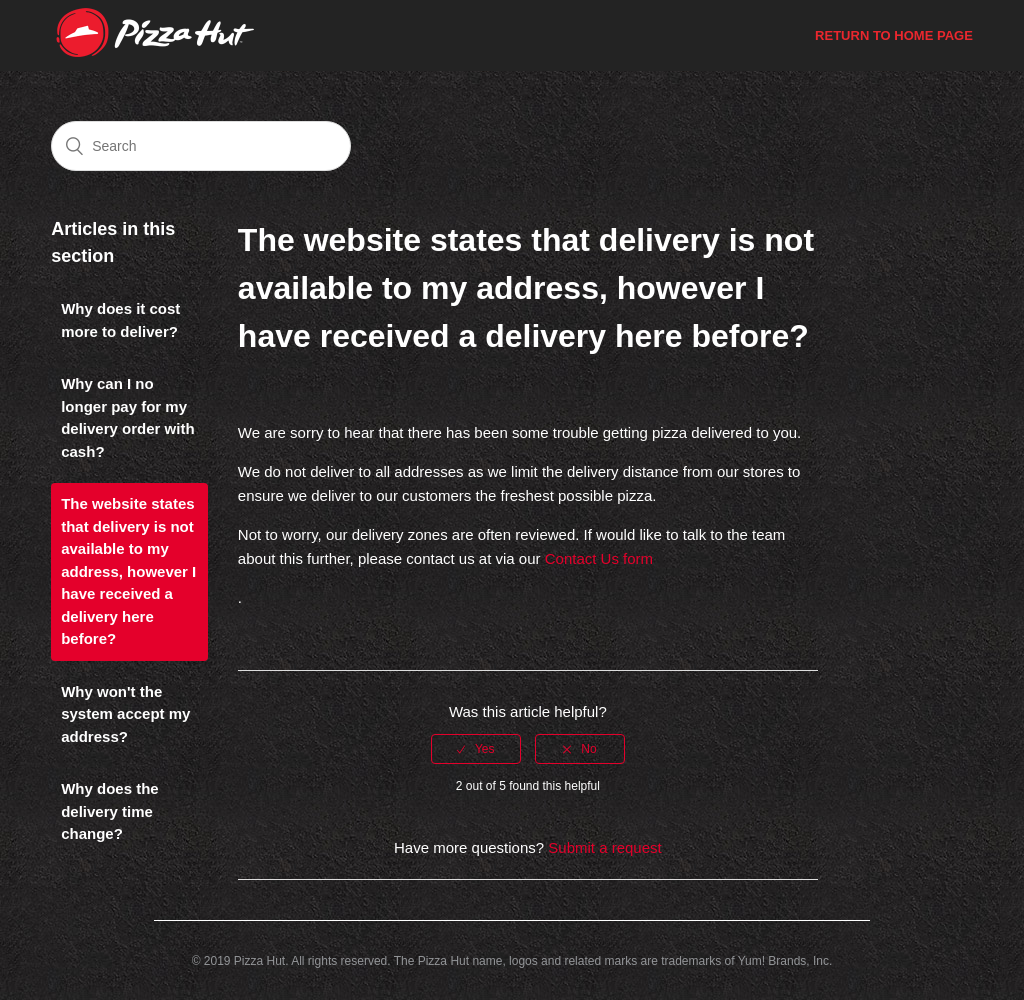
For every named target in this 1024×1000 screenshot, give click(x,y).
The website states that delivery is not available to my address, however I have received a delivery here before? (128, 571)
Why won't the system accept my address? (125, 714)
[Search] (201, 146)
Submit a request (604, 848)
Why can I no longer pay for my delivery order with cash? (127, 418)
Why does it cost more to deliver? (120, 320)
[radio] (476, 749)
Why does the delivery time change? (110, 811)
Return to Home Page (894, 35)
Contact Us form (599, 559)
